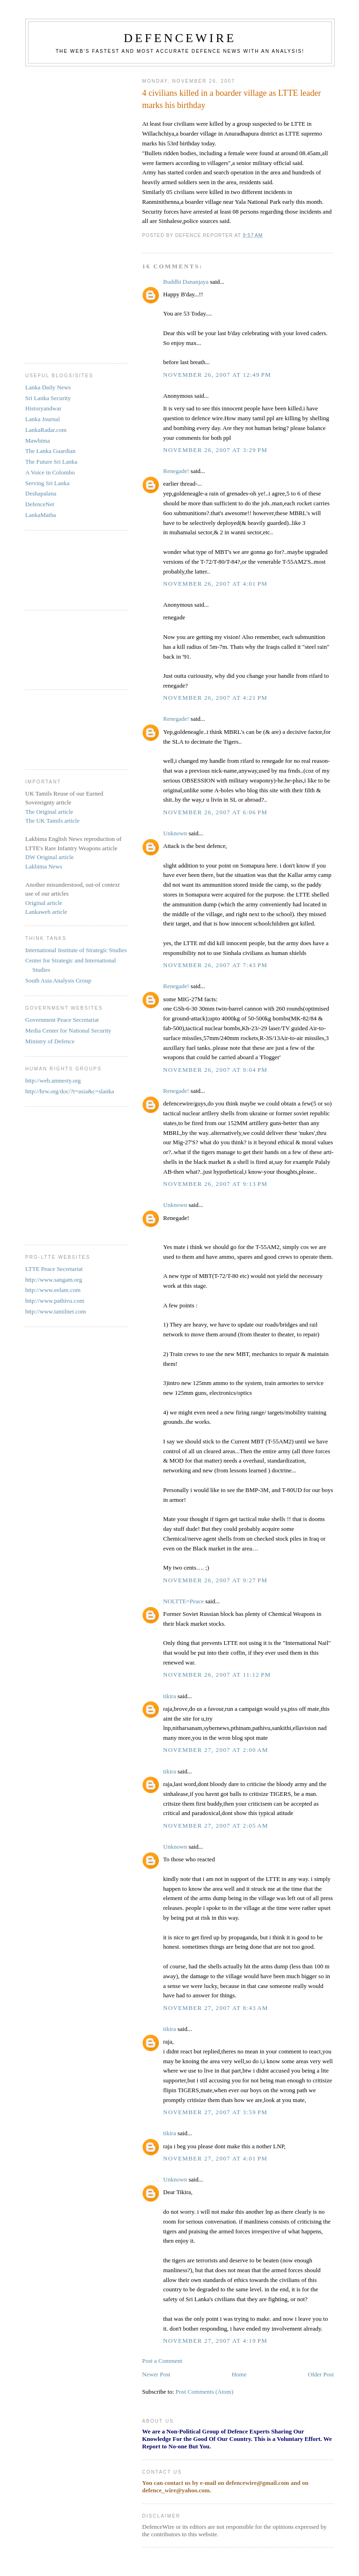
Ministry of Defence (49, 1041)
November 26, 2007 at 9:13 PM (215, 1183)
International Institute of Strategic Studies (76, 950)
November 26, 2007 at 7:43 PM (215, 965)
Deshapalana (40, 493)
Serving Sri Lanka (47, 483)
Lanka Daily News (48, 387)
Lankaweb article (46, 911)
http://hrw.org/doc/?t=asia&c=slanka (69, 1091)
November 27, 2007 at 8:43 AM (215, 2007)
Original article (43, 902)
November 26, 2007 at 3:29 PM (215, 449)
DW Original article (49, 857)
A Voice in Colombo (50, 472)
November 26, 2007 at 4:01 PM (215, 583)
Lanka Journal (42, 419)
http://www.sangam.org (53, 1279)
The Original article (49, 811)
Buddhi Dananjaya (185, 281)
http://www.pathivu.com (54, 1300)
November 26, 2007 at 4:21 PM (215, 697)
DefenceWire (180, 38)
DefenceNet (39, 504)
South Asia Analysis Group (58, 980)
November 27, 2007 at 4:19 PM (215, 2340)
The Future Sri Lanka (51, 461)
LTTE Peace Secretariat (54, 1268)
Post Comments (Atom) (205, 2391)
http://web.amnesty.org (53, 1080)
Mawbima (37, 440)
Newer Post (156, 2374)
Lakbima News (43, 866)
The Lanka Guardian (50, 450)
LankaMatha (40, 514)
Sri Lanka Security (48, 398)
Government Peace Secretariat (62, 1019)
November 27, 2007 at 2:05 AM (215, 1825)
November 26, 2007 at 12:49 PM (217, 374)
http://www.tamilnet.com (55, 1311)
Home (239, 2374)
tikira (169, 1696)
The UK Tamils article (52, 820)
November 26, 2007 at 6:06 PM (215, 812)
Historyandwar (43, 408)
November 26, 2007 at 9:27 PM (215, 1580)
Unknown (175, 833)
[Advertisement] (62, 211)
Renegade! (176, 470)
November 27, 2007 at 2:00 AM (215, 1749)
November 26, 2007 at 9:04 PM (215, 1069)
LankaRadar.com (45, 429)
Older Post (321, 2374)
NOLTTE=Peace (183, 1601)
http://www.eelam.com (52, 1289)
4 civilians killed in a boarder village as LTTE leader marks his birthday (231, 98)
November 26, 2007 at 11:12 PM (217, 1674)
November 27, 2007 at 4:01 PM (215, 2158)
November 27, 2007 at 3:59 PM (215, 2112)
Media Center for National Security (68, 1030)
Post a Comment (162, 2360)
